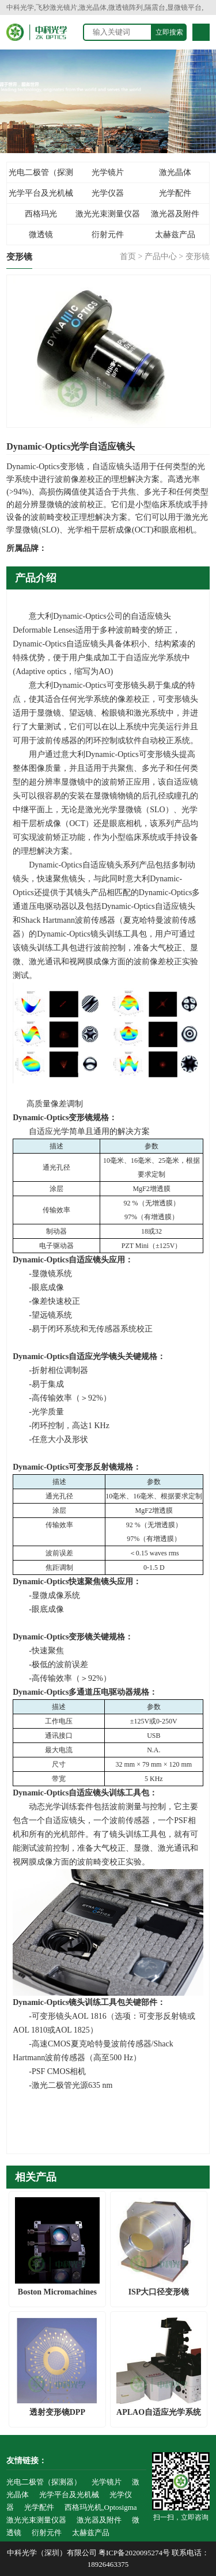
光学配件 (175, 193)
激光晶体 (175, 172)
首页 (128, 256)
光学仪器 (108, 193)
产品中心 (161, 256)
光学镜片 (108, 172)
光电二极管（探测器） (41, 175)
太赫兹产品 (175, 234)
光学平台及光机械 (41, 193)
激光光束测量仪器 (107, 214)
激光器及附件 (175, 214)
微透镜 (41, 234)
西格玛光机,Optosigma (40, 217)
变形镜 (197, 256)
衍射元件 (108, 234)
